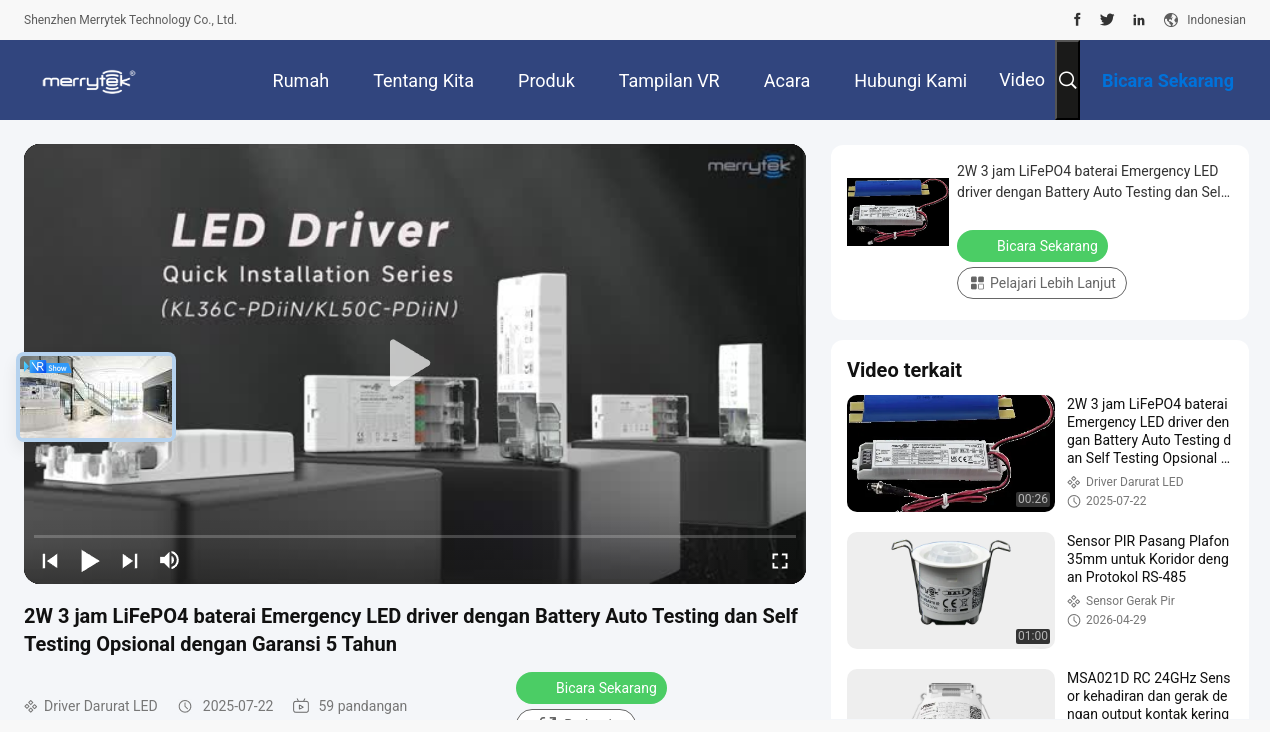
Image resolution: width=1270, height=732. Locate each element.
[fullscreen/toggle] (780, 560)
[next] (130, 560)
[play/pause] (90, 560)
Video (1022, 79)
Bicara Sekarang (593, 687)
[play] (415, 364)
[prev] (50, 560)
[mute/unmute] (170, 560)
